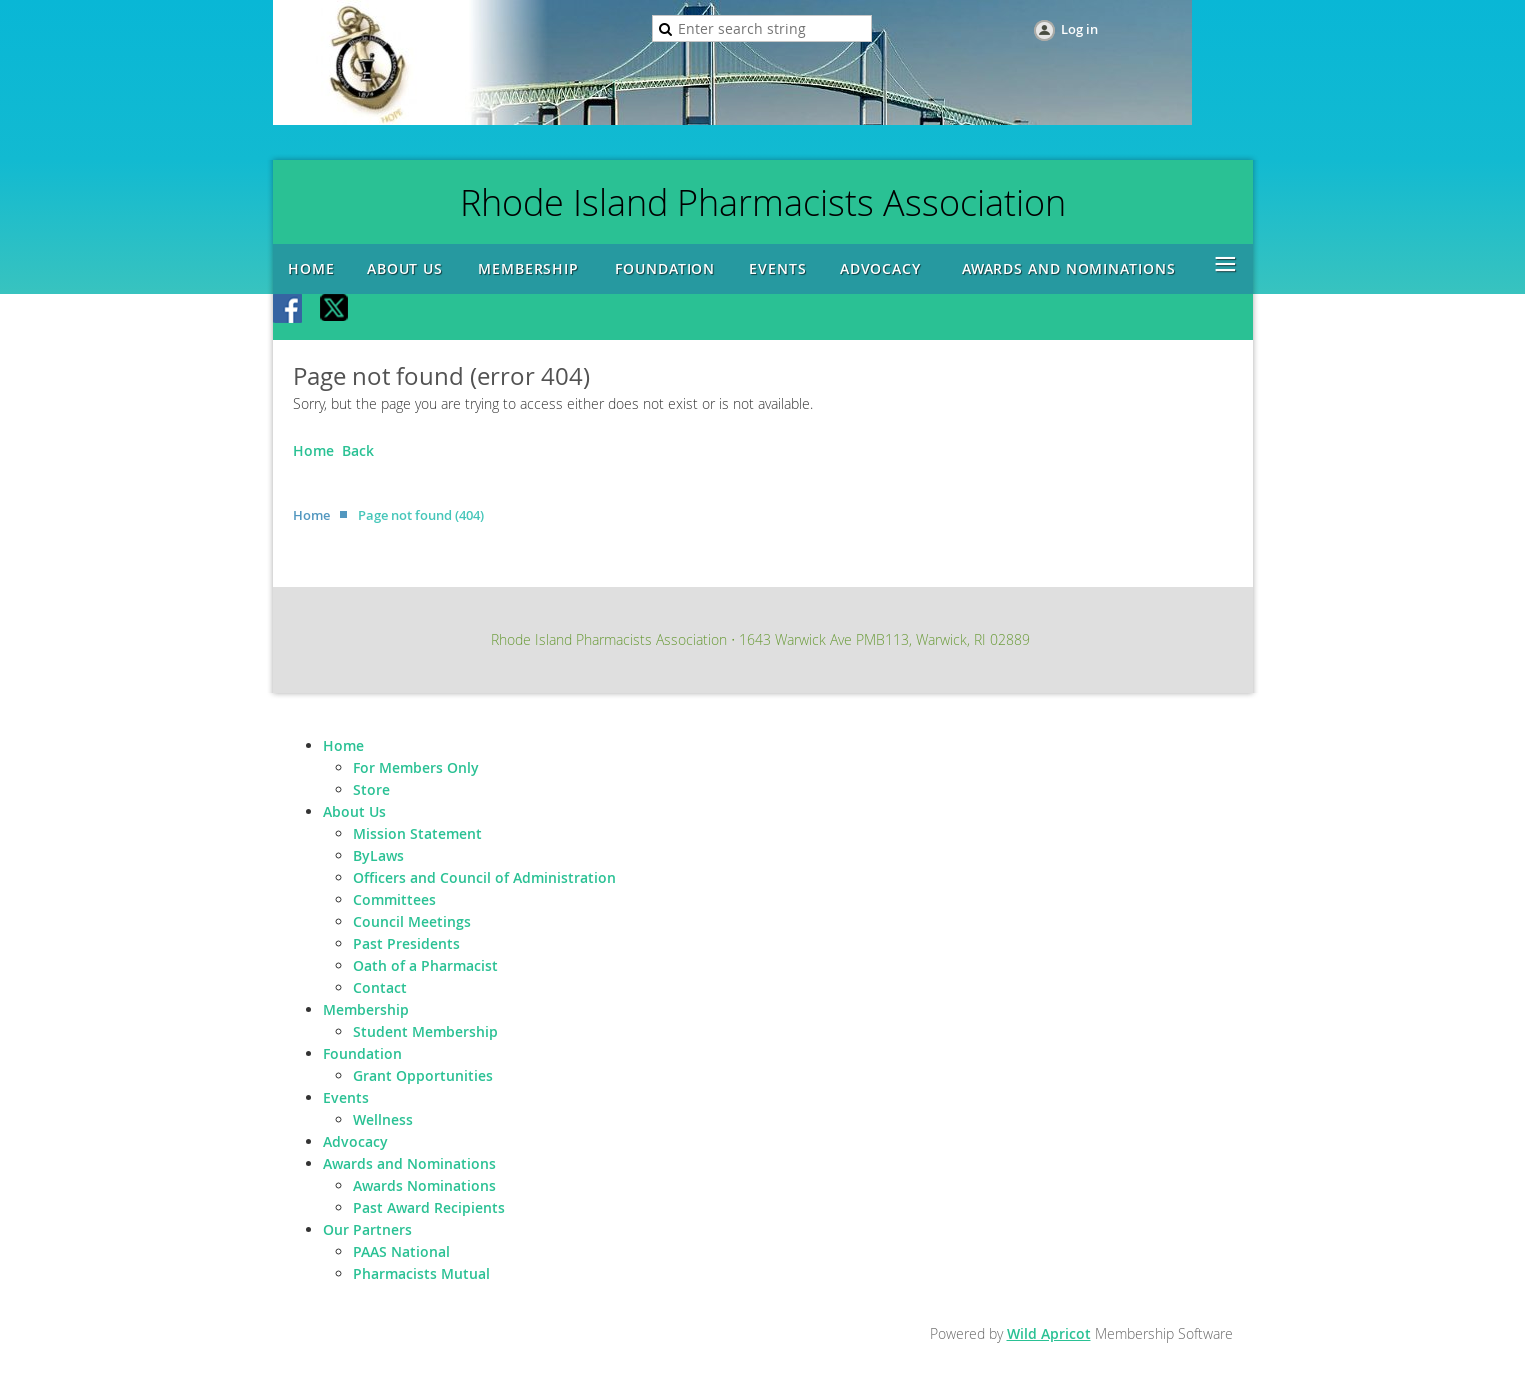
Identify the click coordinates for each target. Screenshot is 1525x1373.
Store (371, 789)
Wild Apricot (1049, 1333)
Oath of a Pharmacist (425, 965)
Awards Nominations (424, 1185)
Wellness (383, 1119)
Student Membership (425, 1031)
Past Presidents (406, 943)
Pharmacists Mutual (421, 1273)
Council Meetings (412, 921)
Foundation (362, 1053)
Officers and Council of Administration (484, 877)
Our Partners (367, 1229)
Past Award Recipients (429, 1207)
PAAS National (401, 1251)
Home (313, 450)
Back (358, 450)
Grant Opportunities (423, 1075)
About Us (354, 811)
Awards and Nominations (409, 1163)
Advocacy (355, 1141)
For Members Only (416, 767)
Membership (366, 1009)
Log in (1079, 29)
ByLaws (378, 855)
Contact (380, 987)
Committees (394, 899)
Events (346, 1097)
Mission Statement (417, 833)
